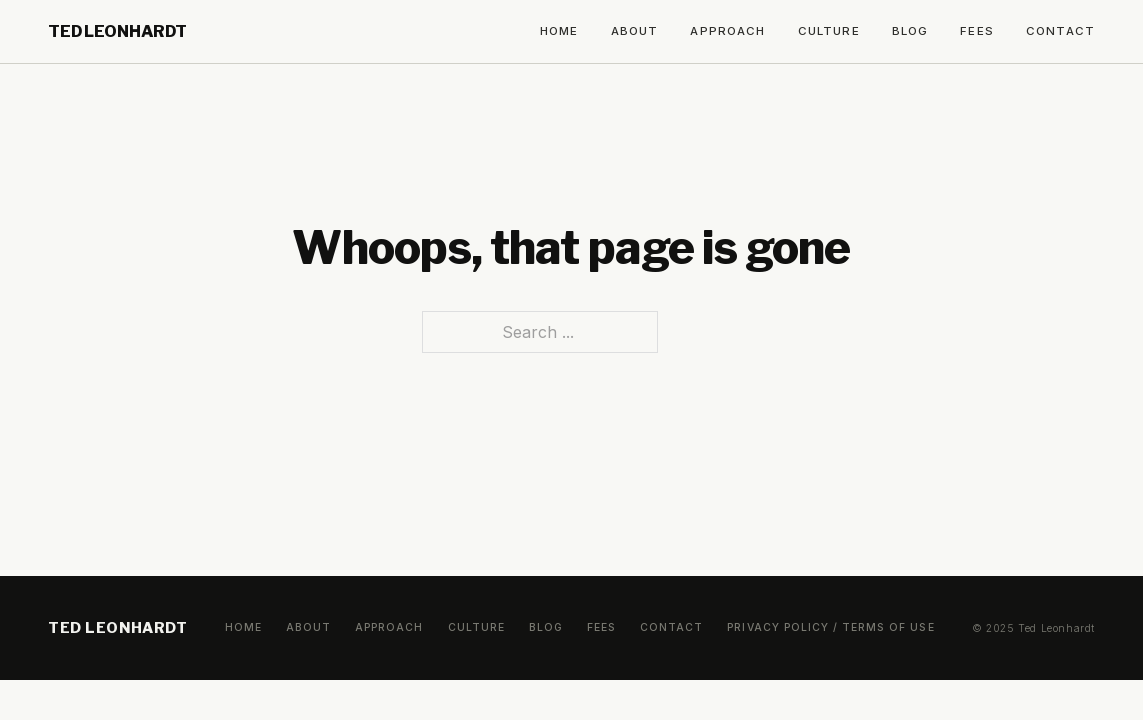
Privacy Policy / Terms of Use (830, 627)
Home (559, 31)
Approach (727, 31)
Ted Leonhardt (117, 31)
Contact (1060, 31)
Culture (829, 31)
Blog (910, 31)
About (635, 31)
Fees (977, 31)
